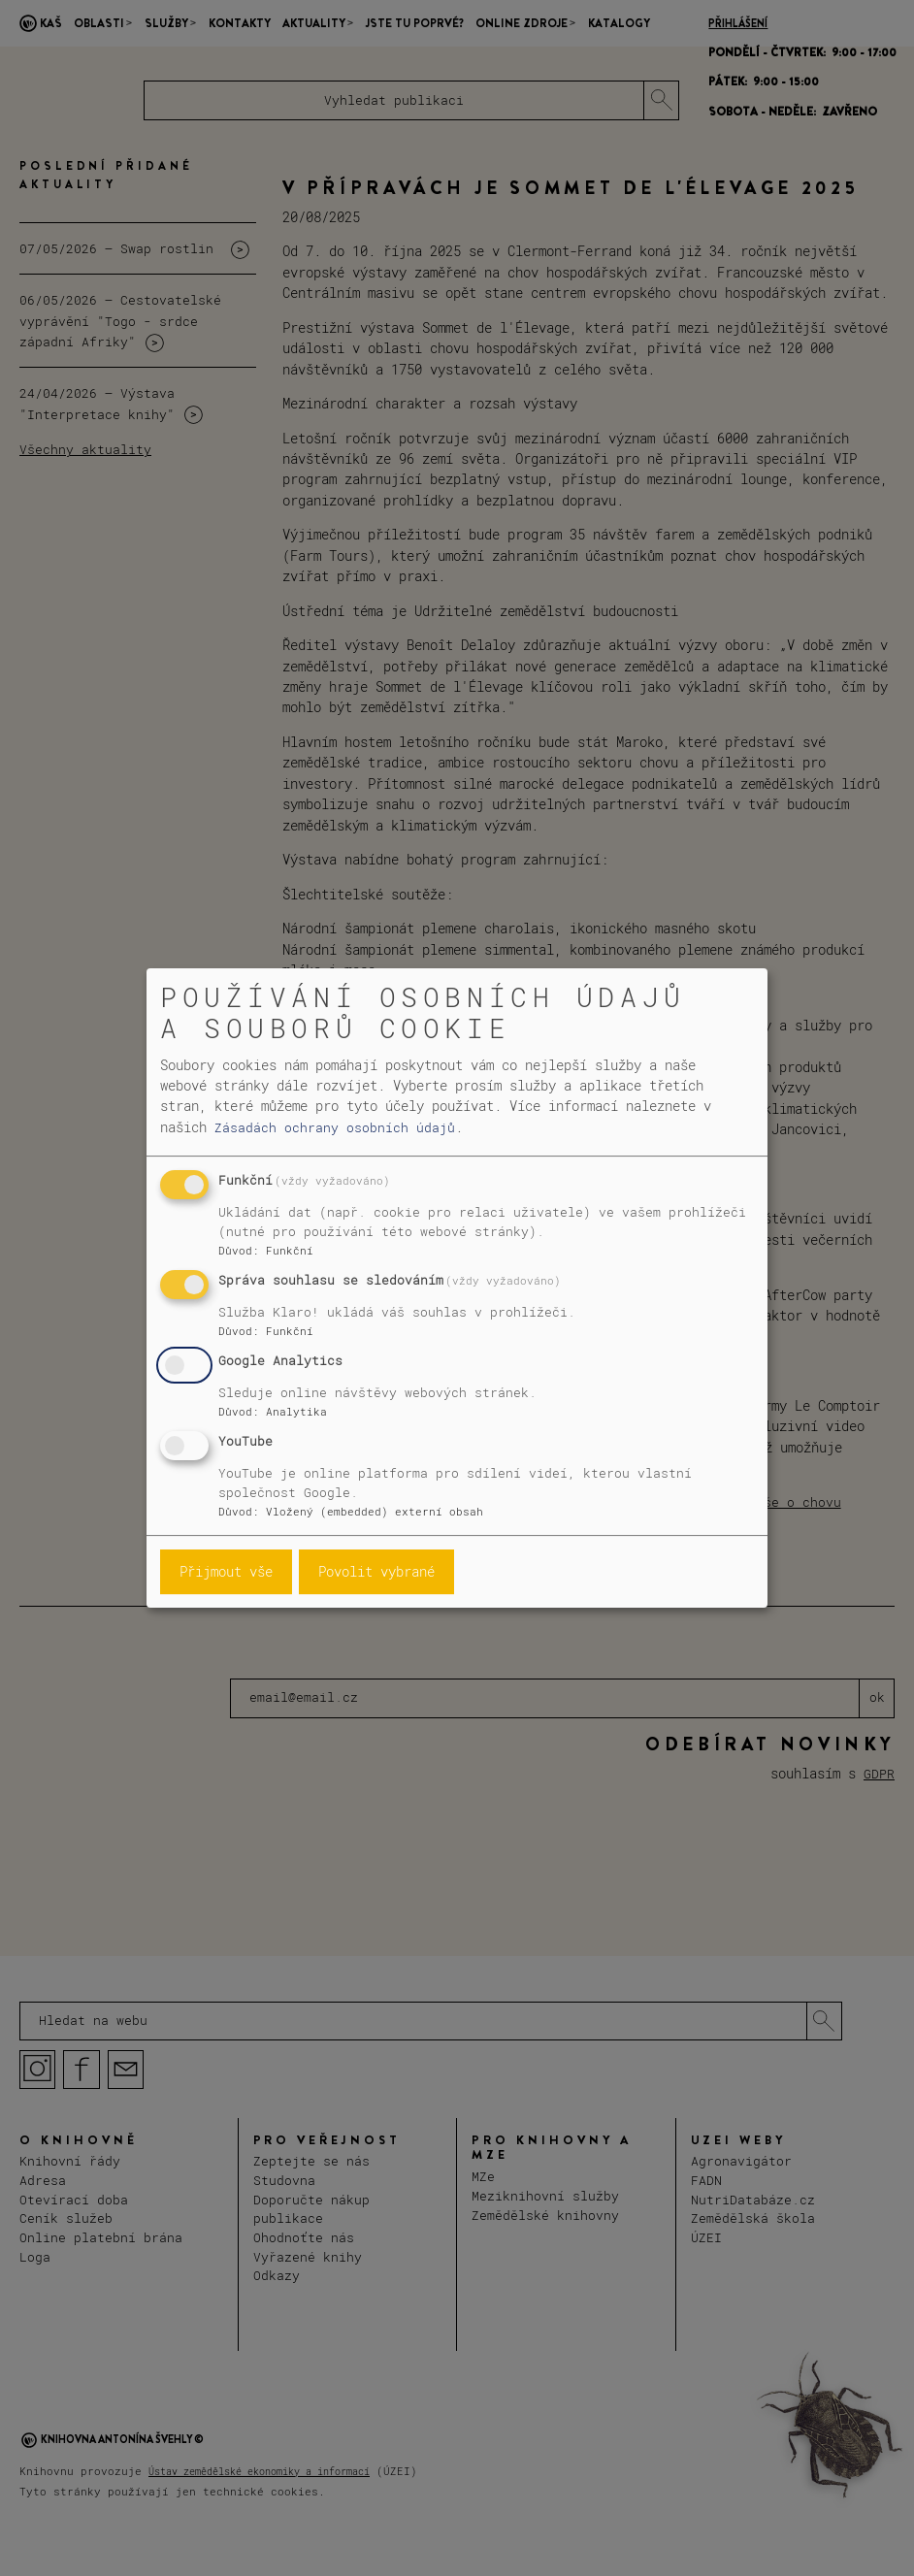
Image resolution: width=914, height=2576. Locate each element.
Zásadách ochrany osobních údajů (334, 1127)
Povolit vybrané (376, 1571)
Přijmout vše (226, 1571)
